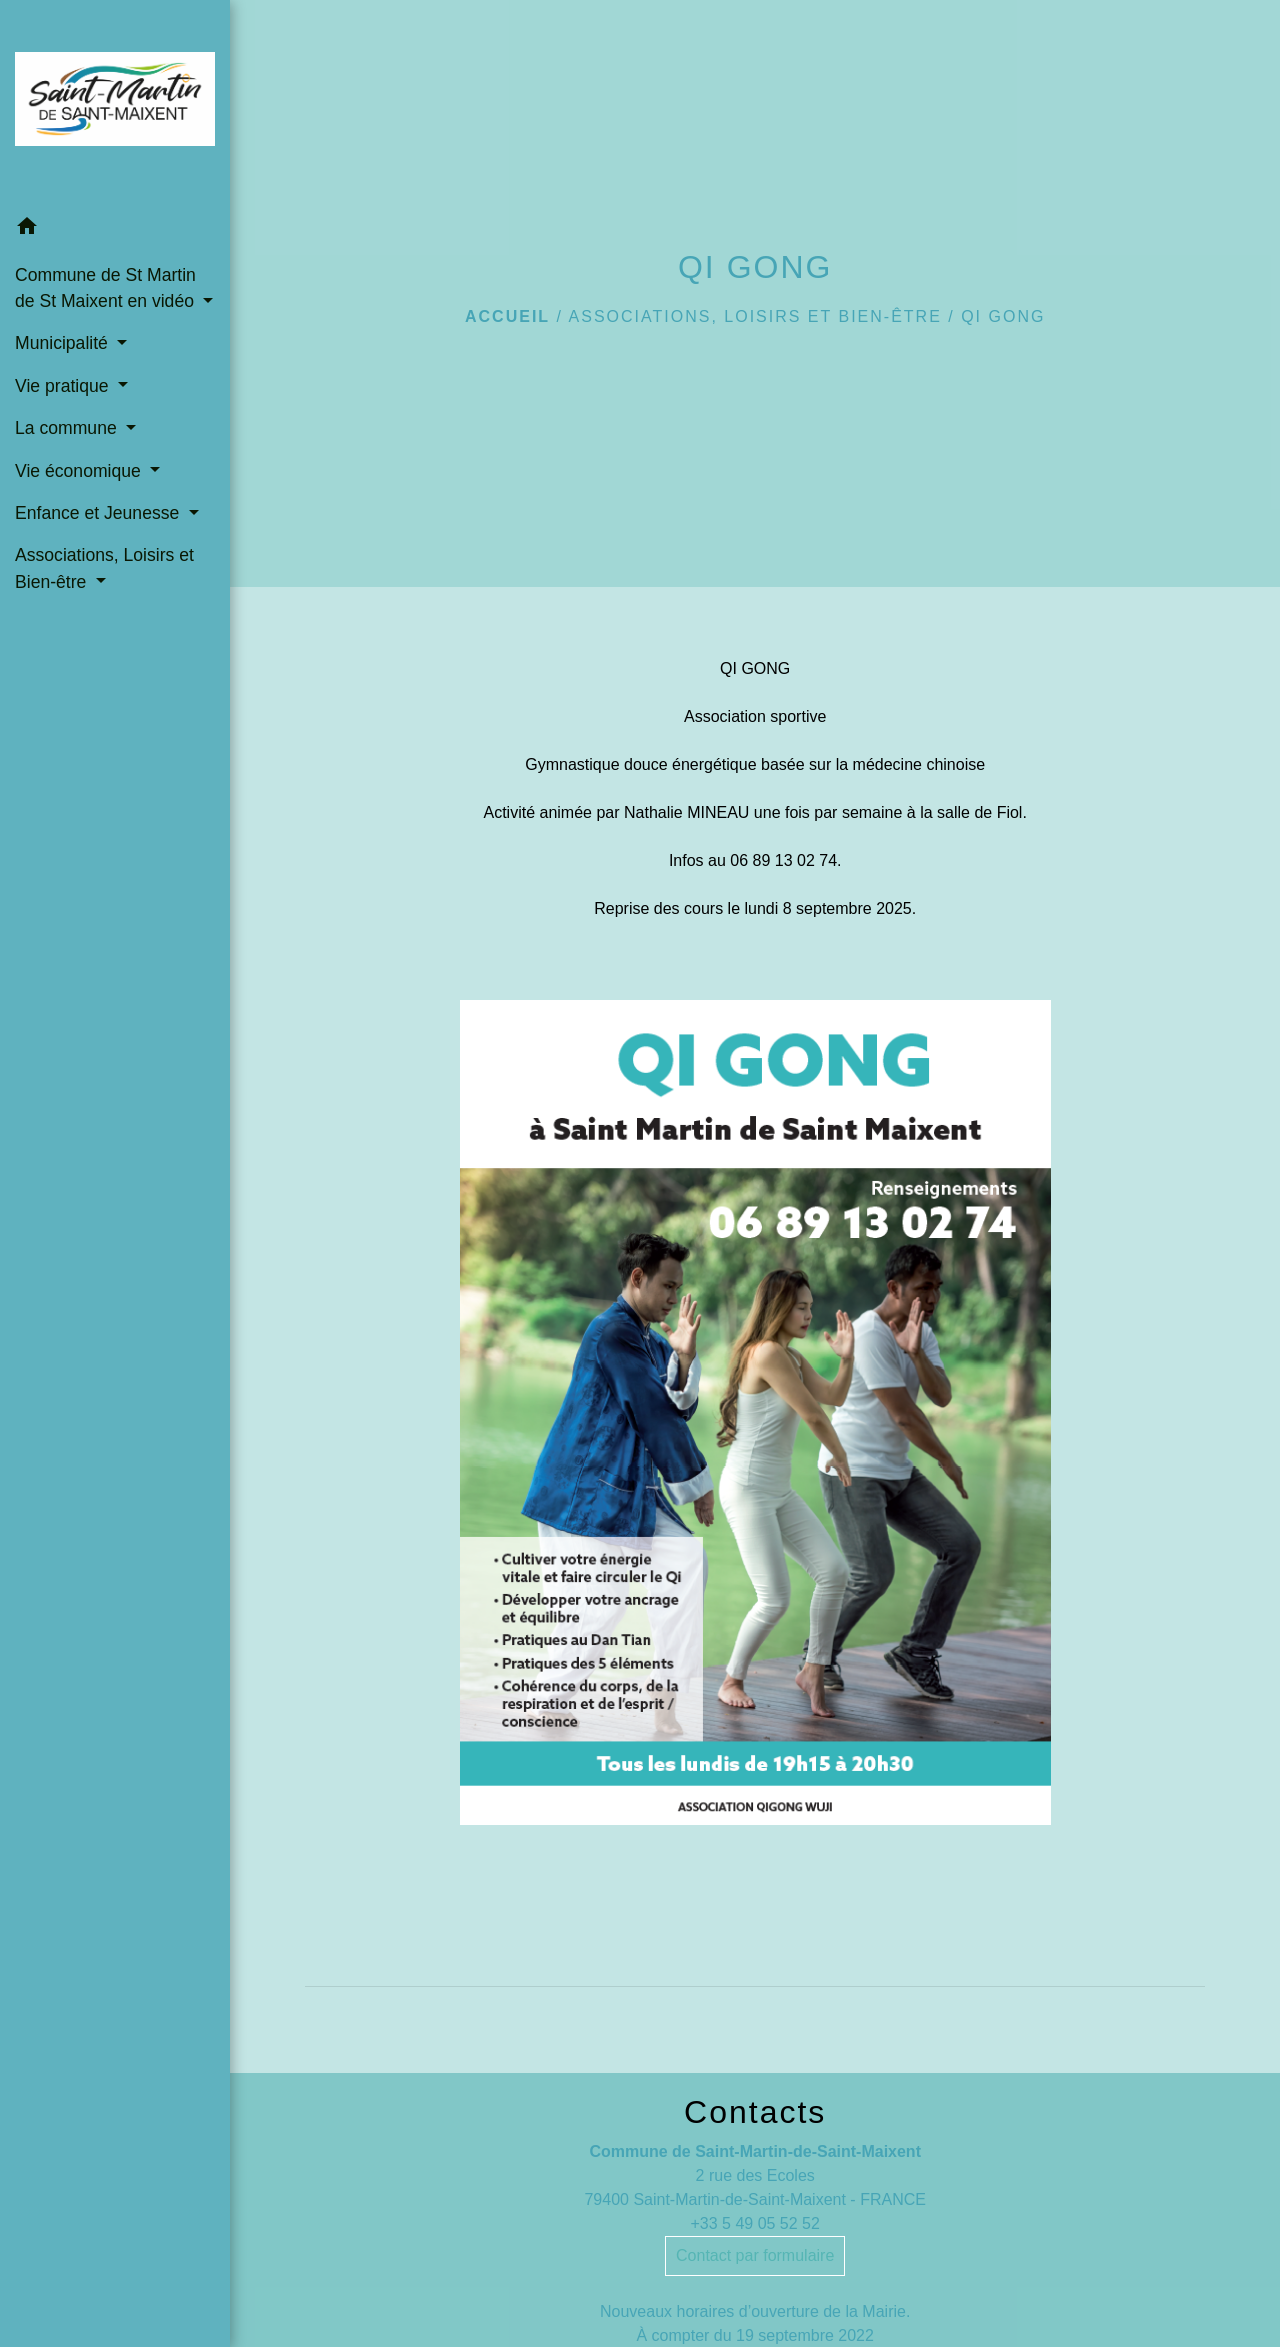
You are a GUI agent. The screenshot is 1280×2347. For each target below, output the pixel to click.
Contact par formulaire (755, 2255)
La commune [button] (68, 428)
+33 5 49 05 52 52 (754, 2223)
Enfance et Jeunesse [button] (99, 513)
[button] (115, 229)
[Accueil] (115, 103)
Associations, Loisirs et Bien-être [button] (104, 568)
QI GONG (1003, 316)
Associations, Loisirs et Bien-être (755, 316)
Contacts (755, 2112)
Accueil (507, 316)
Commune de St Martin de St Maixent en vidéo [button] (107, 288)
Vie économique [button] (80, 471)
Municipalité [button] (64, 343)
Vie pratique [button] (64, 386)
